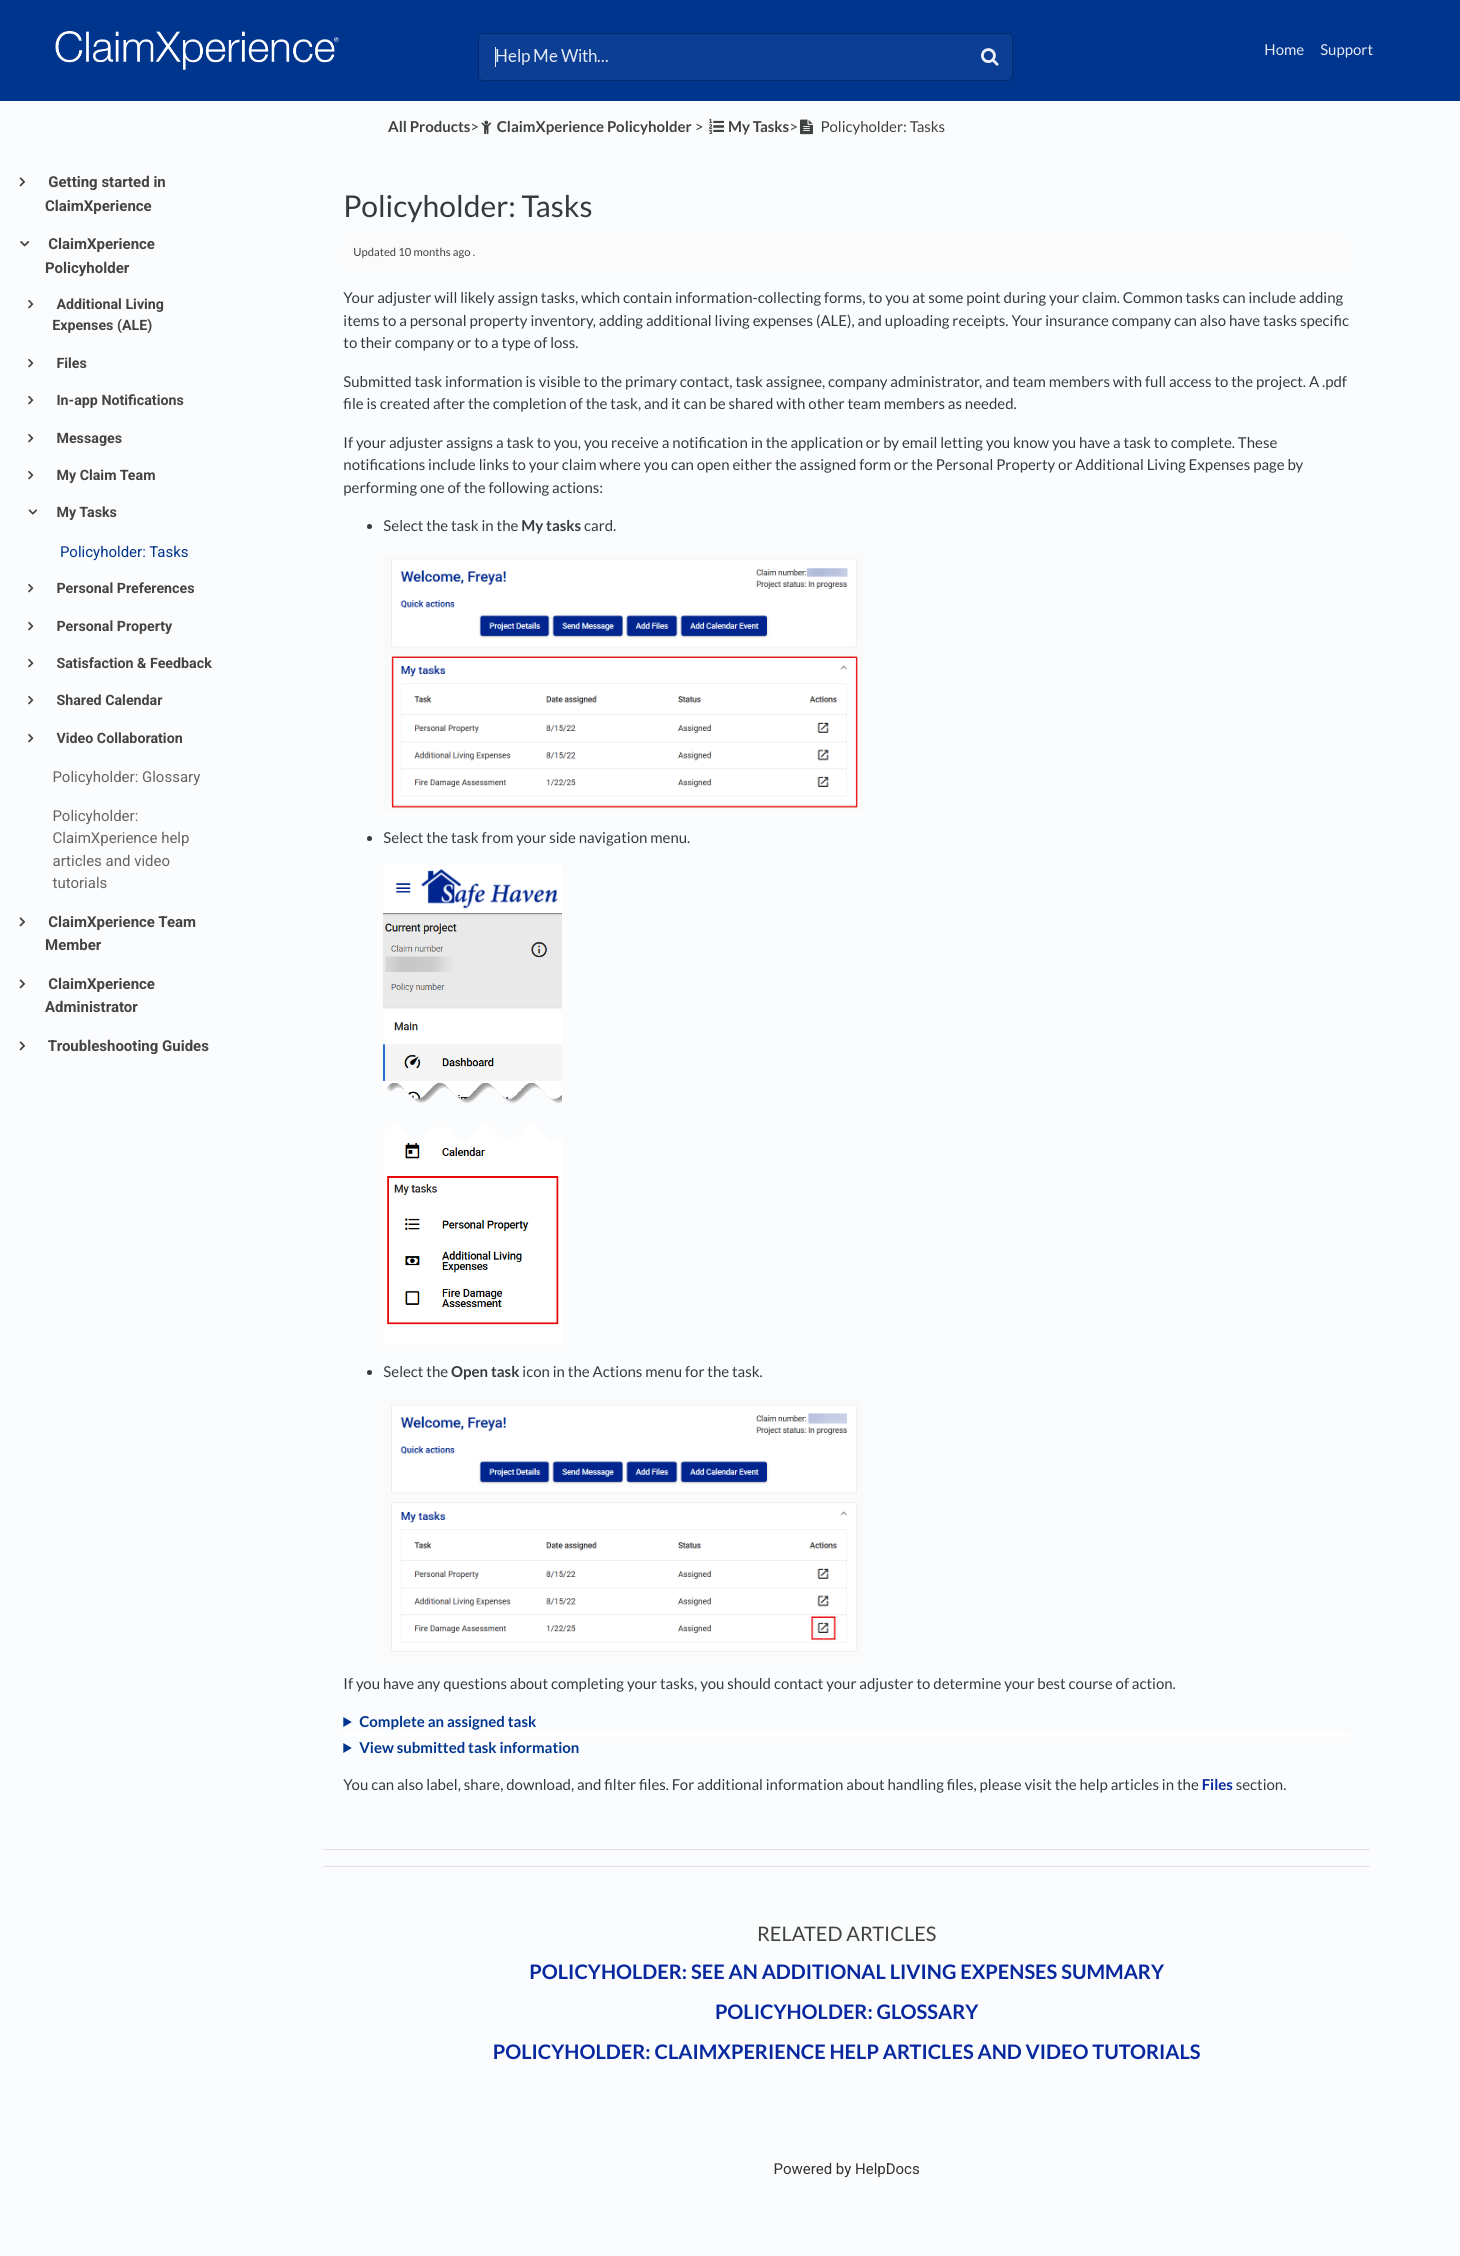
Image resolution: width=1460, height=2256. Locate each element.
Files (70, 364)
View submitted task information (469, 1748)
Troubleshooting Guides (127, 1046)
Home (1284, 50)
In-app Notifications (118, 401)
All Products (429, 127)
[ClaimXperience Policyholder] (585, 127)
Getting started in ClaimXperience (105, 194)
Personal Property (112, 627)
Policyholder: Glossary (847, 2012)
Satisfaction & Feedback (132, 664)
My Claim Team (104, 476)
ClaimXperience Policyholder (100, 256)
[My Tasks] (747, 127)
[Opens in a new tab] (847, 2169)
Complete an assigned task (447, 1722)
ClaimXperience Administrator (100, 996)
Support (1346, 50)
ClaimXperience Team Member (120, 934)
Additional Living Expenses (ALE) (108, 315)
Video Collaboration (118, 739)
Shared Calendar (108, 701)
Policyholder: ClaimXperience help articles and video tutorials (847, 2052)
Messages (87, 439)
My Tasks (85, 513)
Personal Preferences (124, 589)
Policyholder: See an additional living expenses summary (846, 1972)
